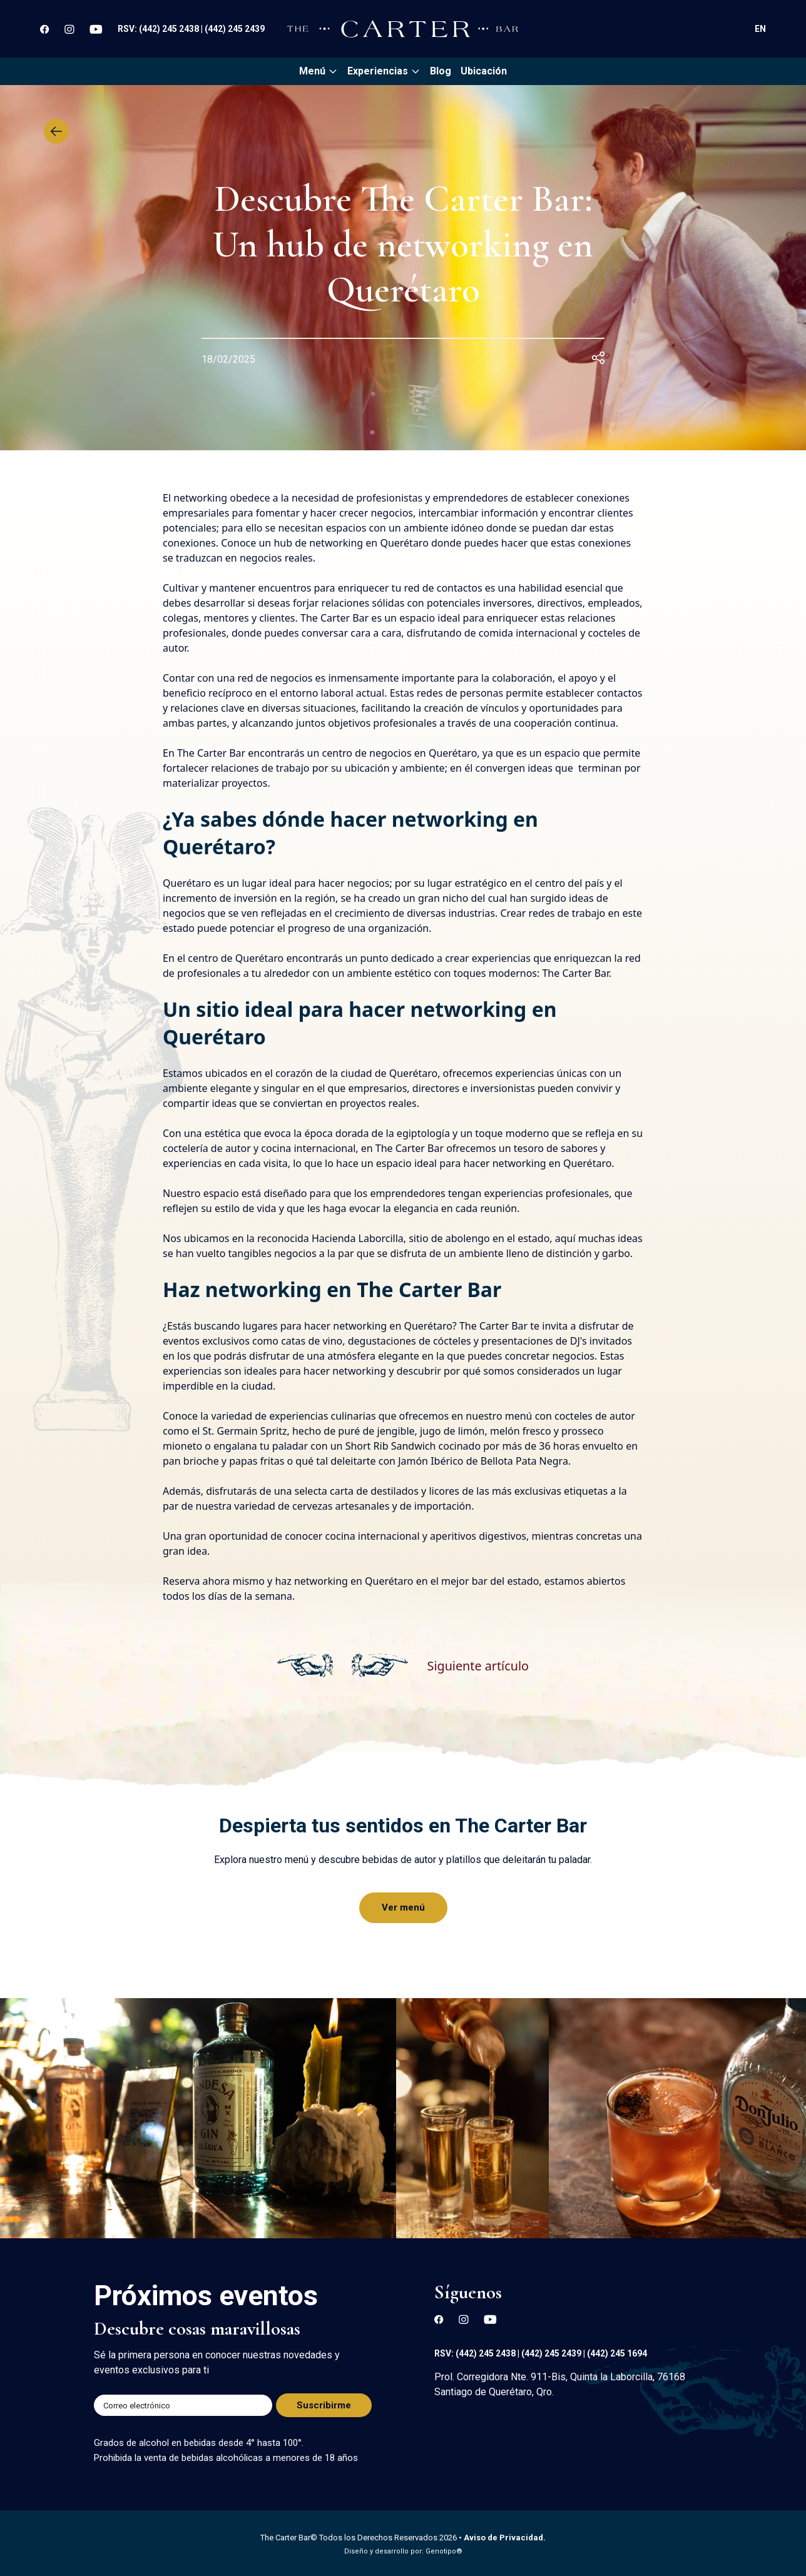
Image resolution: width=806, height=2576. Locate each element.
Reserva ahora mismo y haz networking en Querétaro (288, 1581)
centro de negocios (367, 753)
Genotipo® (444, 2551)
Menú (318, 71)
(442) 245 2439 (235, 29)
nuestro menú (499, 1416)
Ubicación (484, 71)
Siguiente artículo (478, 1665)
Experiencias (384, 71)
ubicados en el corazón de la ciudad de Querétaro (321, 1073)
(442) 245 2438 (170, 29)
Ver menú (403, 1907)
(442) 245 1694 (617, 2353)
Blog (440, 71)
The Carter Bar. (576, 973)
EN (760, 29)
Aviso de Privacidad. (505, 2537)
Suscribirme (324, 2405)
